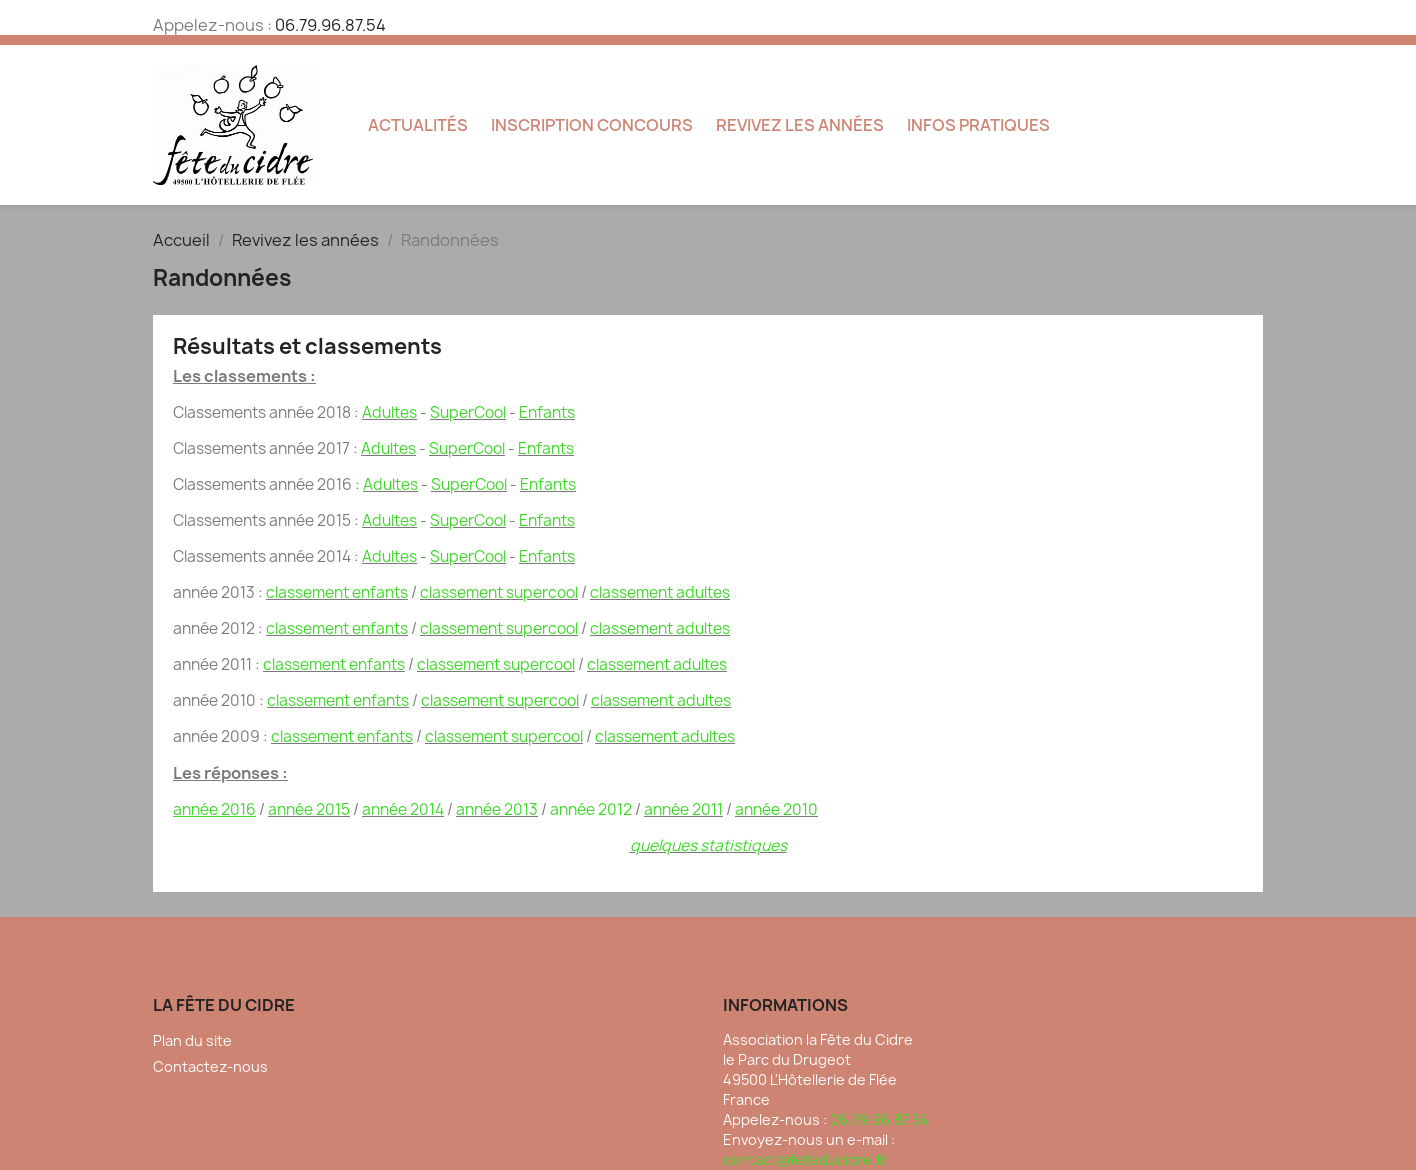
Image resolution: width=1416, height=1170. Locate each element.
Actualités (418, 125)
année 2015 (309, 809)
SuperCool (468, 412)
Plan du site (192, 1040)
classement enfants (337, 592)
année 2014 (403, 809)
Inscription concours (592, 125)
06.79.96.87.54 (330, 25)
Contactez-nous (210, 1066)
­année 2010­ (776, 809)
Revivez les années (800, 125)
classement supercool (499, 592)
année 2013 (497, 809)
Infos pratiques (978, 125)
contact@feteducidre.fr (805, 1159)
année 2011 (683, 809)
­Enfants (547, 412)
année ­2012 (591, 809)
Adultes (389, 412)
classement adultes (660, 592)
